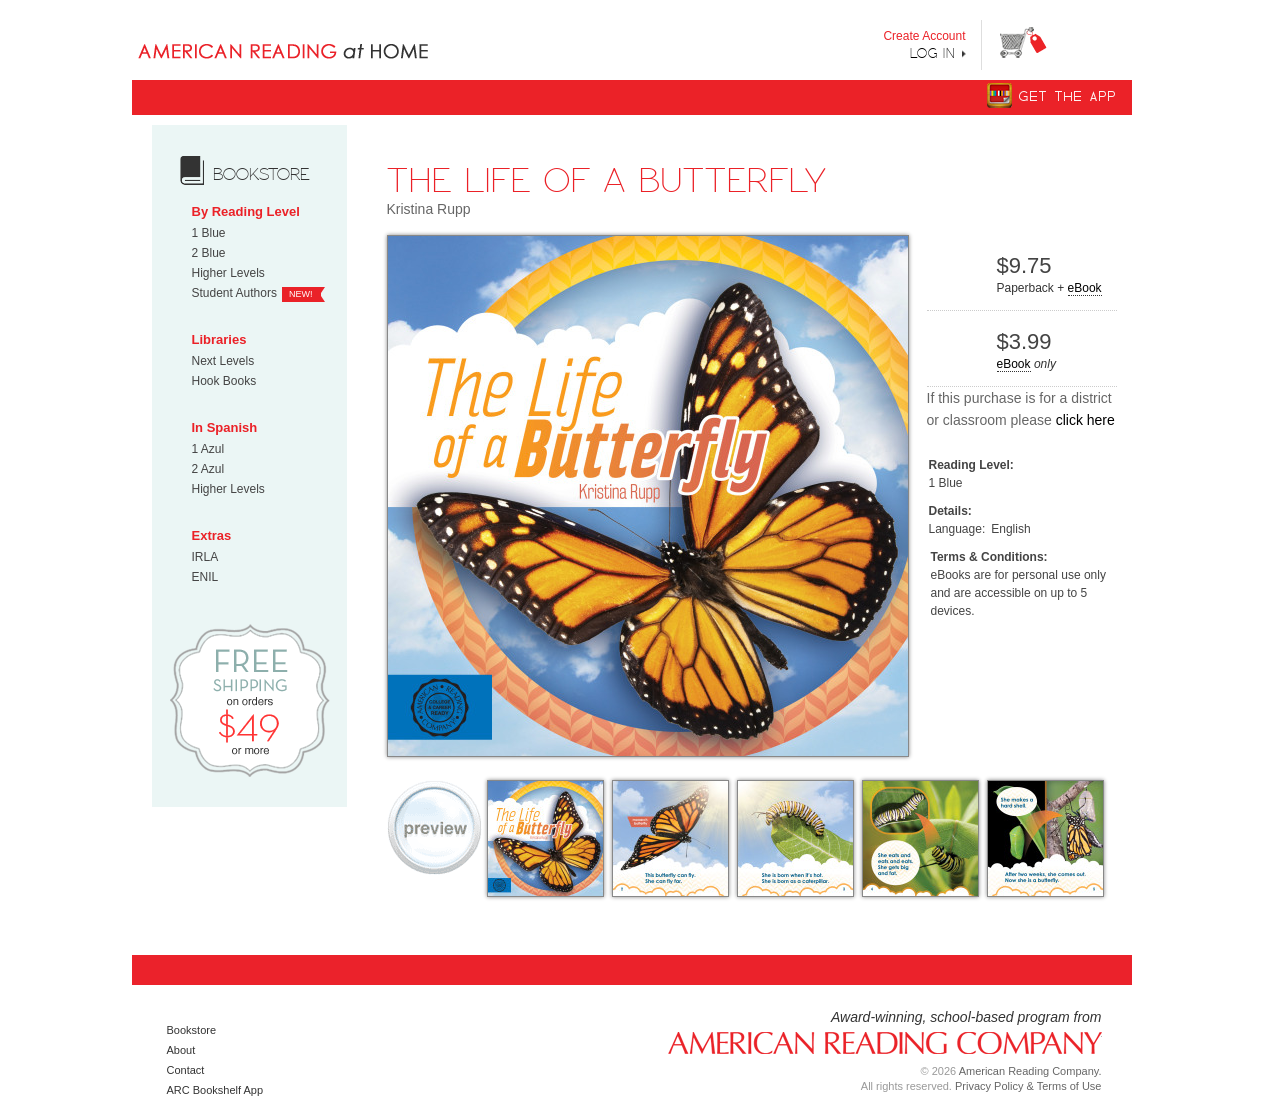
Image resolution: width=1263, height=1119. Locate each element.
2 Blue (209, 253)
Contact (186, 1070)
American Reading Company (877, 1041)
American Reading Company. (1030, 1071)
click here (1085, 420)
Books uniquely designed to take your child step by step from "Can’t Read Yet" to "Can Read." (315, 35)
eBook (1085, 288)
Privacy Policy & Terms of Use (1028, 1086)
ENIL (205, 577)
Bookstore (192, 1030)
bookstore (261, 174)
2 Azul (208, 469)
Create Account (924, 36)
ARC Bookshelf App (215, 1090)
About (181, 1050)
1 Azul (208, 449)
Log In (933, 53)
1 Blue (209, 233)
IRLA (205, 557)
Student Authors (234, 293)
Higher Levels (228, 273)
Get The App (1068, 96)
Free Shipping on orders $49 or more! (249, 699)
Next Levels (223, 361)
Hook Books (224, 381)
